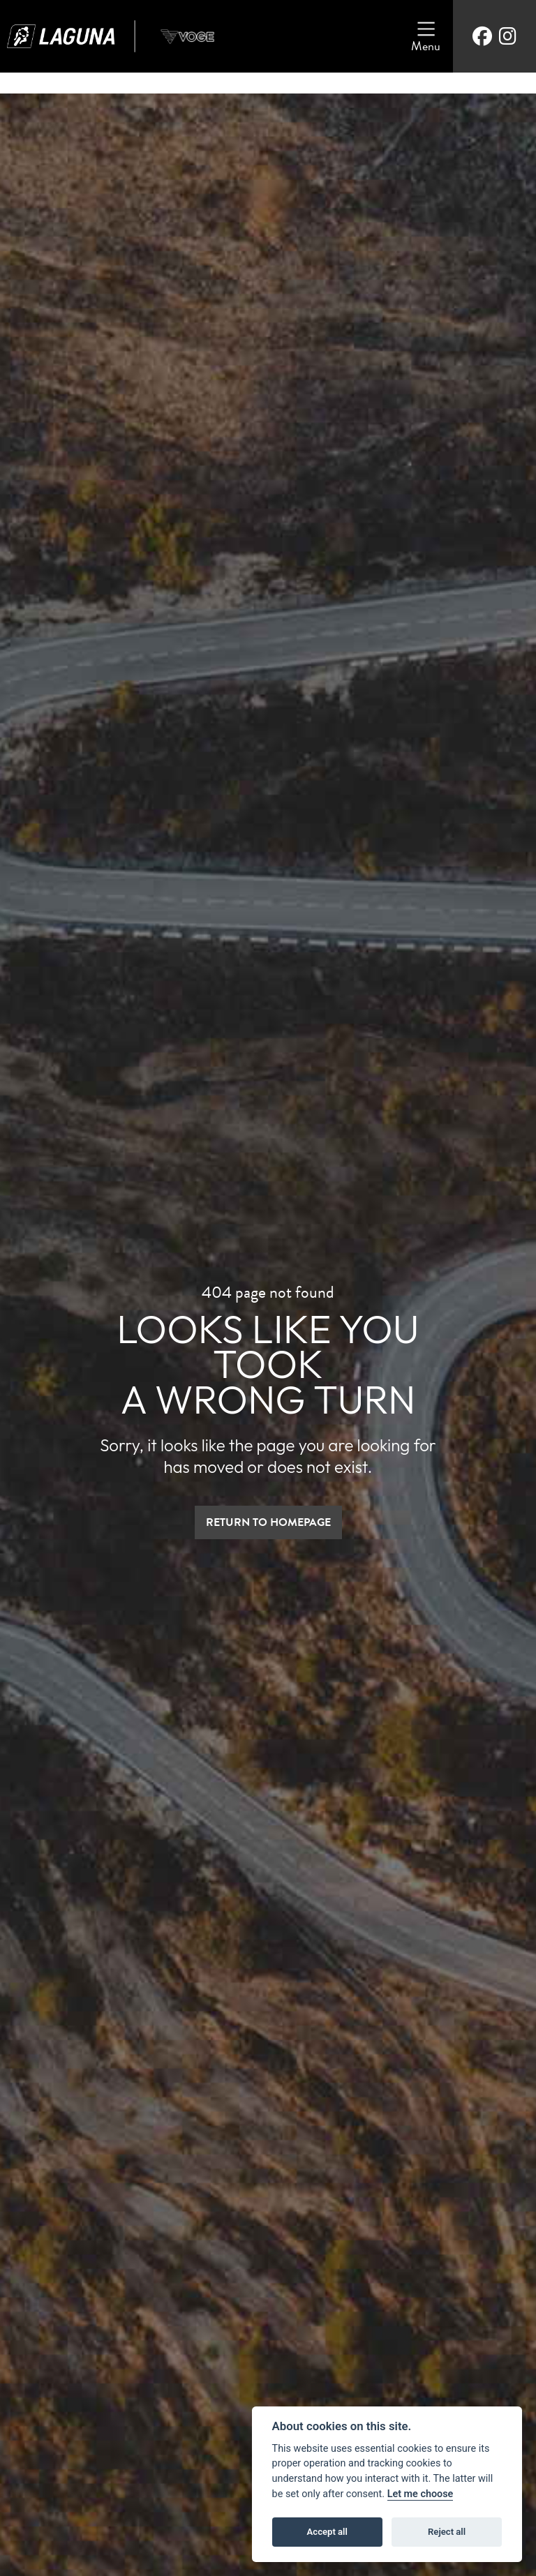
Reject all (447, 2531)
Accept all (327, 2531)
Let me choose (420, 2494)
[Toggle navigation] (425, 36)
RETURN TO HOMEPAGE (268, 1522)
